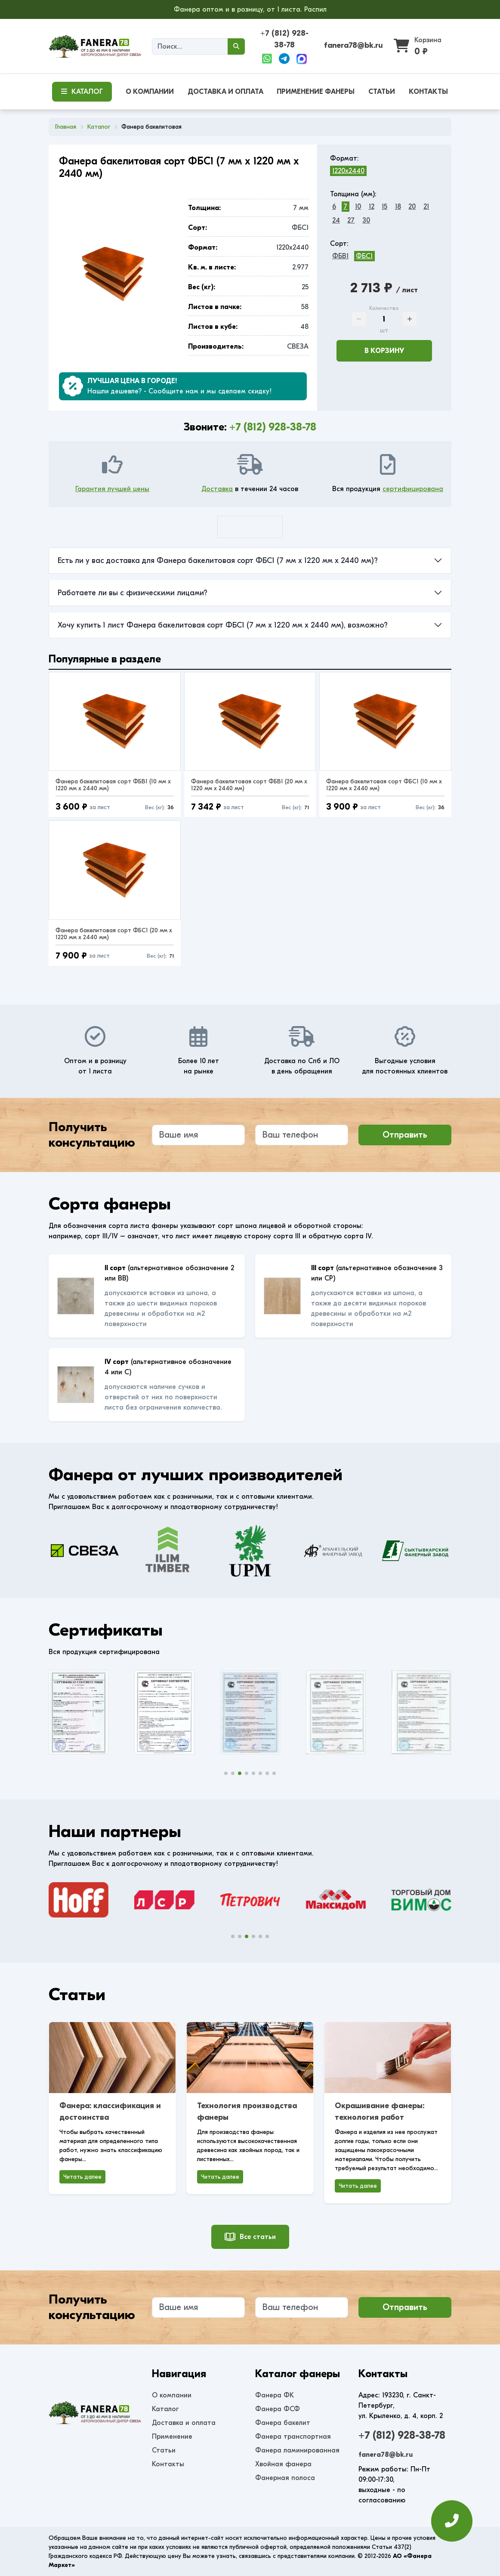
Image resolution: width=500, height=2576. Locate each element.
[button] (226, 1773)
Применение (172, 2436)
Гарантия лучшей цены (112, 489)
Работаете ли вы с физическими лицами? (132, 592)
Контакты (168, 2464)
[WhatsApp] (267, 59)
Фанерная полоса (285, 2478)
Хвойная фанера (283, 2464)
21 (426, 206)
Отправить (405, 1135)
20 (412, 206)
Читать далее (82, 2176)
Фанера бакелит (282, 2423)
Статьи (164, 2450)
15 (384, 206)
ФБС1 (364, 256)
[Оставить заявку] (451, 2525)
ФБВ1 (340, 256)
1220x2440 (348, 171)
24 (336, 220)
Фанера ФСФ (277, 2409)
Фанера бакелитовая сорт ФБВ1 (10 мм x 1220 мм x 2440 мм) (113, 785)
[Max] (301, 59)
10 (358, 206)
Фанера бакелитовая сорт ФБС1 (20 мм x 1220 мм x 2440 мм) (114, 934)
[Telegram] (284, 59)
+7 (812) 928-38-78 (272, 427)
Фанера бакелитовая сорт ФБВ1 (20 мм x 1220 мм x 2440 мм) (249, 785)
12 (371, 206)
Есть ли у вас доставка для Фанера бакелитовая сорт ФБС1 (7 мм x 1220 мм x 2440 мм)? (218, 560)
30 (366, 220)
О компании (171, 2395)
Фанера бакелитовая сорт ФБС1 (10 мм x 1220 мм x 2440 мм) (384, 785)
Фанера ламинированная (297, 2450)
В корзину (384, 351)
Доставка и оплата (184, 2423)
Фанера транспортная (293, 2436)
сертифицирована (413, 489)
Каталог (165, 2409)
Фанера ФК (274, 2395)
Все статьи (250, 2237)
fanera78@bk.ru (353, 45)
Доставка (217, 489)
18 (398, 206)
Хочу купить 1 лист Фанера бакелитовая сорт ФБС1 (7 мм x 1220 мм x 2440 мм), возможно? (223, 625)
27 (351, 220)
